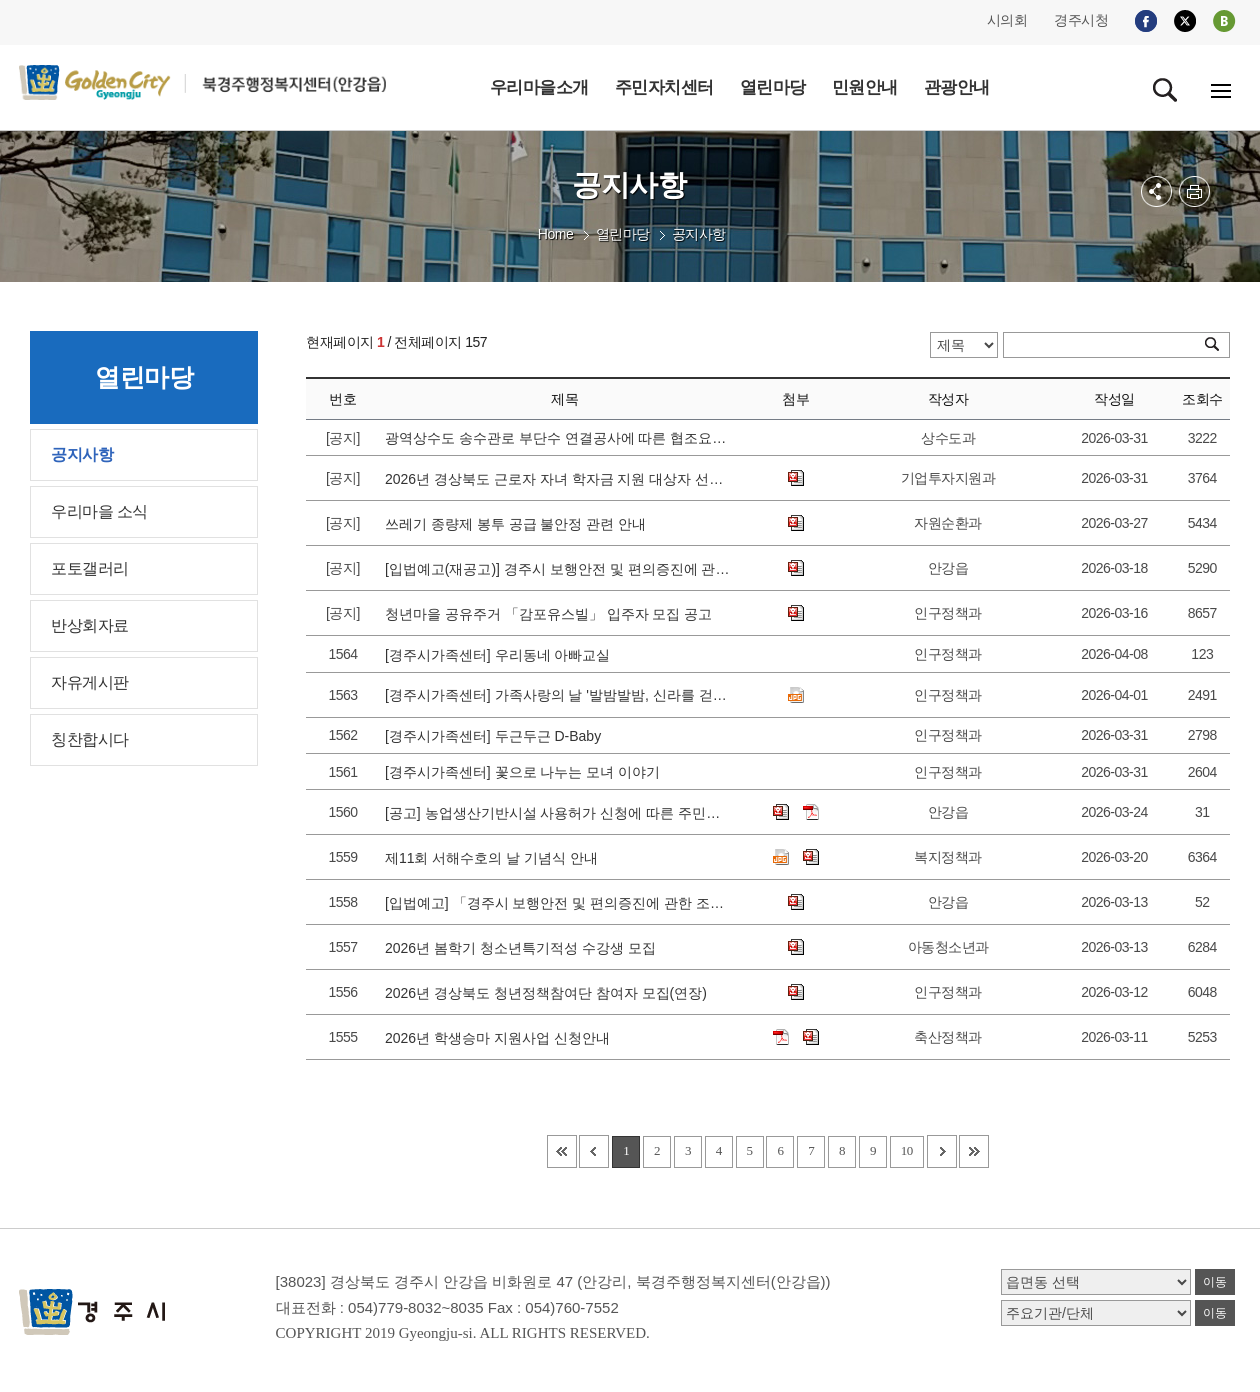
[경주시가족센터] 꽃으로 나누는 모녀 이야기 (526, 772)
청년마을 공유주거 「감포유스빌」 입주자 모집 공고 (552, 614)
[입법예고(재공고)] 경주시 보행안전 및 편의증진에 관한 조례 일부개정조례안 (558, 569)
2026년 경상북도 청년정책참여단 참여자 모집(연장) (550, 993)
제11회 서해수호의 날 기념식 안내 (495, 858)
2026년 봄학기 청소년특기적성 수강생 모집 (524, 948)
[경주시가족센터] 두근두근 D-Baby (497, 736)
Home (555, 234)
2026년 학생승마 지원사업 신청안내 (501, 1038)
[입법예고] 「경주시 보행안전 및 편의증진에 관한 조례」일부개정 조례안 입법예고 (558, 903)
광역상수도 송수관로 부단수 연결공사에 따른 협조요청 (558, 438)
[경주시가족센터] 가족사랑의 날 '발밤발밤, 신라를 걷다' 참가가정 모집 (558, 695)
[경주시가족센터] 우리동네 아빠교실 (501, 655)
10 (907, 1150)
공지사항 (699, 234)
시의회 (1007, 20)
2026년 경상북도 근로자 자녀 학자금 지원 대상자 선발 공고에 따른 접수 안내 (558, 479)
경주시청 (1081, 20)
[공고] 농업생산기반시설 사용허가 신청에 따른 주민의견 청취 (558, 813)
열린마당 (623, 234)
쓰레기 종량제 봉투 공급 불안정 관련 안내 (519, 524)
